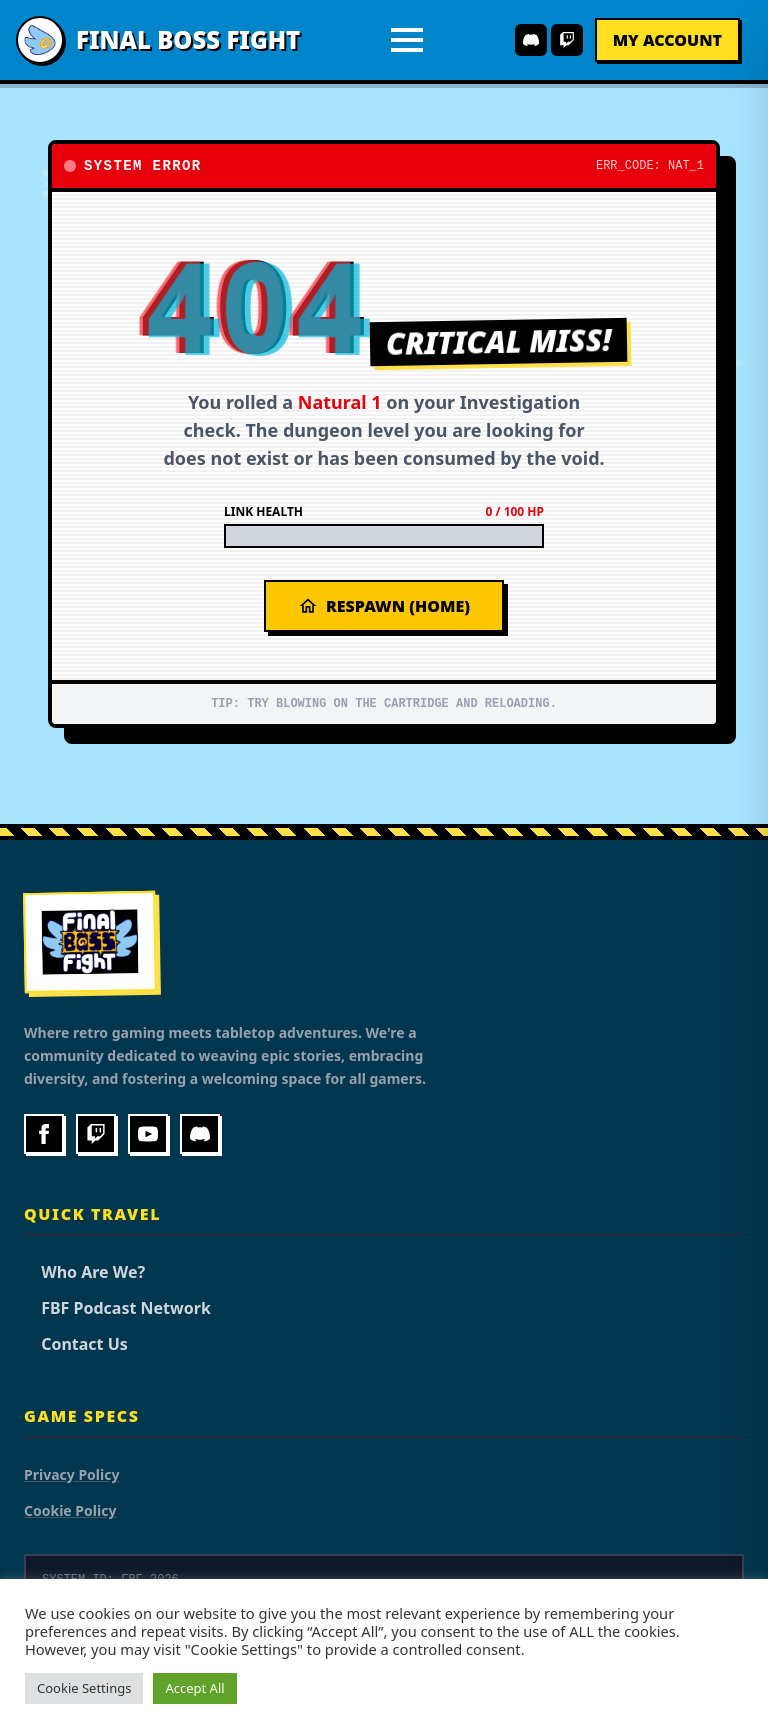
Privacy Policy (71, 1474)
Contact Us (76, 1344)
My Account (667, 40)
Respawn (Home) (384, 606)
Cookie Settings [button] (84, 1688)
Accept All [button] (194, 1688)
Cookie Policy (70, 1510)
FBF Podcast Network (117, 1308)
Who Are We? (84, 1272)
